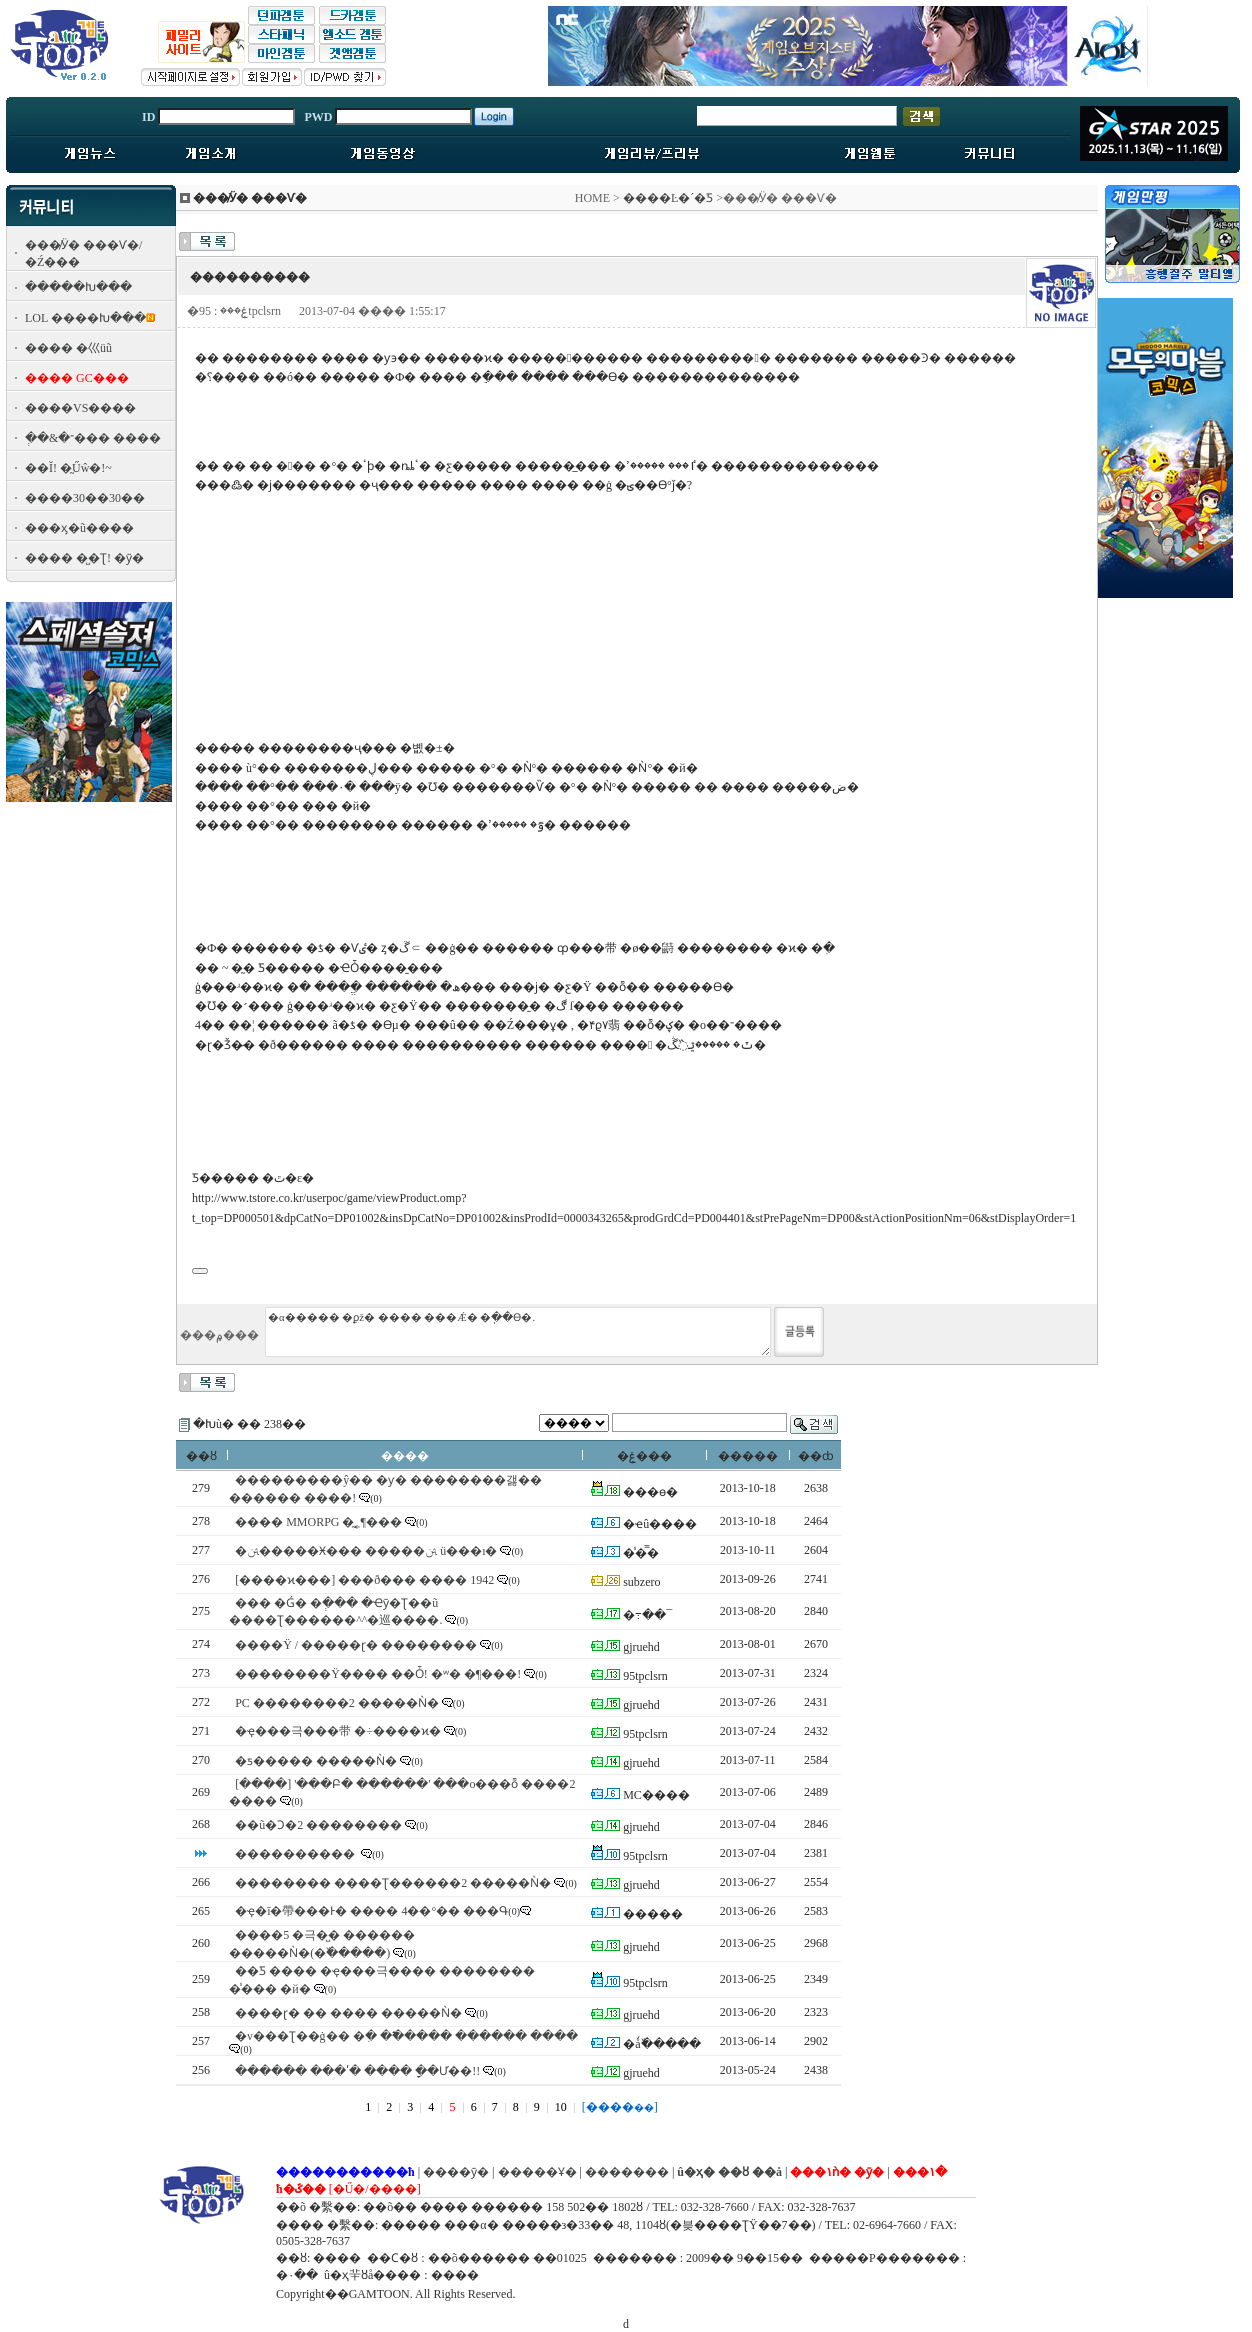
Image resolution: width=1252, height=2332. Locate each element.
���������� (296, 1854)
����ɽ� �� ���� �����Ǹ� (348, 2013)
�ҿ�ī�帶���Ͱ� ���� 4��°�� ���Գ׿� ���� (386, 1911)
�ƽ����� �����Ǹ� (316, 1761)
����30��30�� (85, 498)
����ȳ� (456, 2172)
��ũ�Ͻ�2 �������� (318, 1825)
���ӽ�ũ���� (79, 528)
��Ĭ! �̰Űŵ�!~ (68, 468)
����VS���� (80, 408)
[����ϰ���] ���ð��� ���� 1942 (364, 1580)
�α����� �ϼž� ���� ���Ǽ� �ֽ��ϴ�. (518, 1332)
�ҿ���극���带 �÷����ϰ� (338, 1731)
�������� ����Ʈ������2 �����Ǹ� (393, 1883)
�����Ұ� (537, 2172)
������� (627, 2172)
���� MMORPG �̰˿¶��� (318, 1522)
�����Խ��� (78, 287)
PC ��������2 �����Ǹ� (337, 1703)
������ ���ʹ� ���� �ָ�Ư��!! (357, 2071)
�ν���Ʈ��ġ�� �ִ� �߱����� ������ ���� (406, 2036)
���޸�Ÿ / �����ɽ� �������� (356, 1645)
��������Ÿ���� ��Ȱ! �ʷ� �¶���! (378, 1674)
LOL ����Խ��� (85, 318)
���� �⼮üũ (68, 348)
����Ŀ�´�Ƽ (668, 198)
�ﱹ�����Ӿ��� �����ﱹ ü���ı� (366, 1551)
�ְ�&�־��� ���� (93, 438)
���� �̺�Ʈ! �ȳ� (84, 558)
